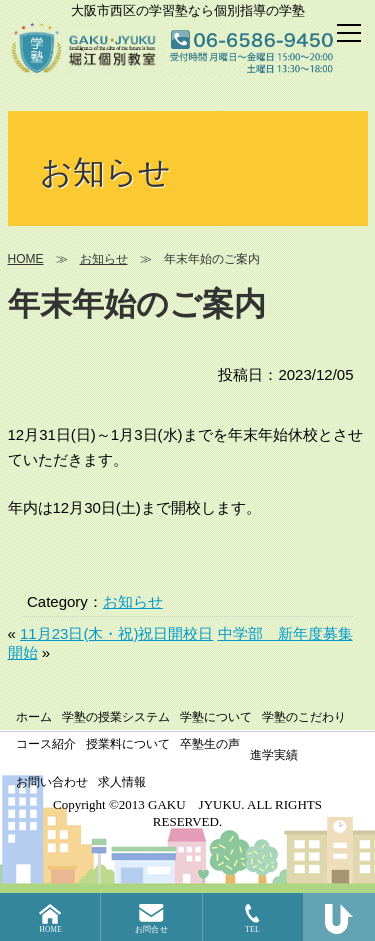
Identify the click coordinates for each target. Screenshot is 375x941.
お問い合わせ (52, 782)
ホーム (34, 717)
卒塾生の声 (210, 744)
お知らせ (133, 601)
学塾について (216, 717)
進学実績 (274, 755)
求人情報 (122, 782)
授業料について (128, 744)
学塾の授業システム (116, 717)
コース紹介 (46, 744)
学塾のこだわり (304, 717)
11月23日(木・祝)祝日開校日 (116, 633)
